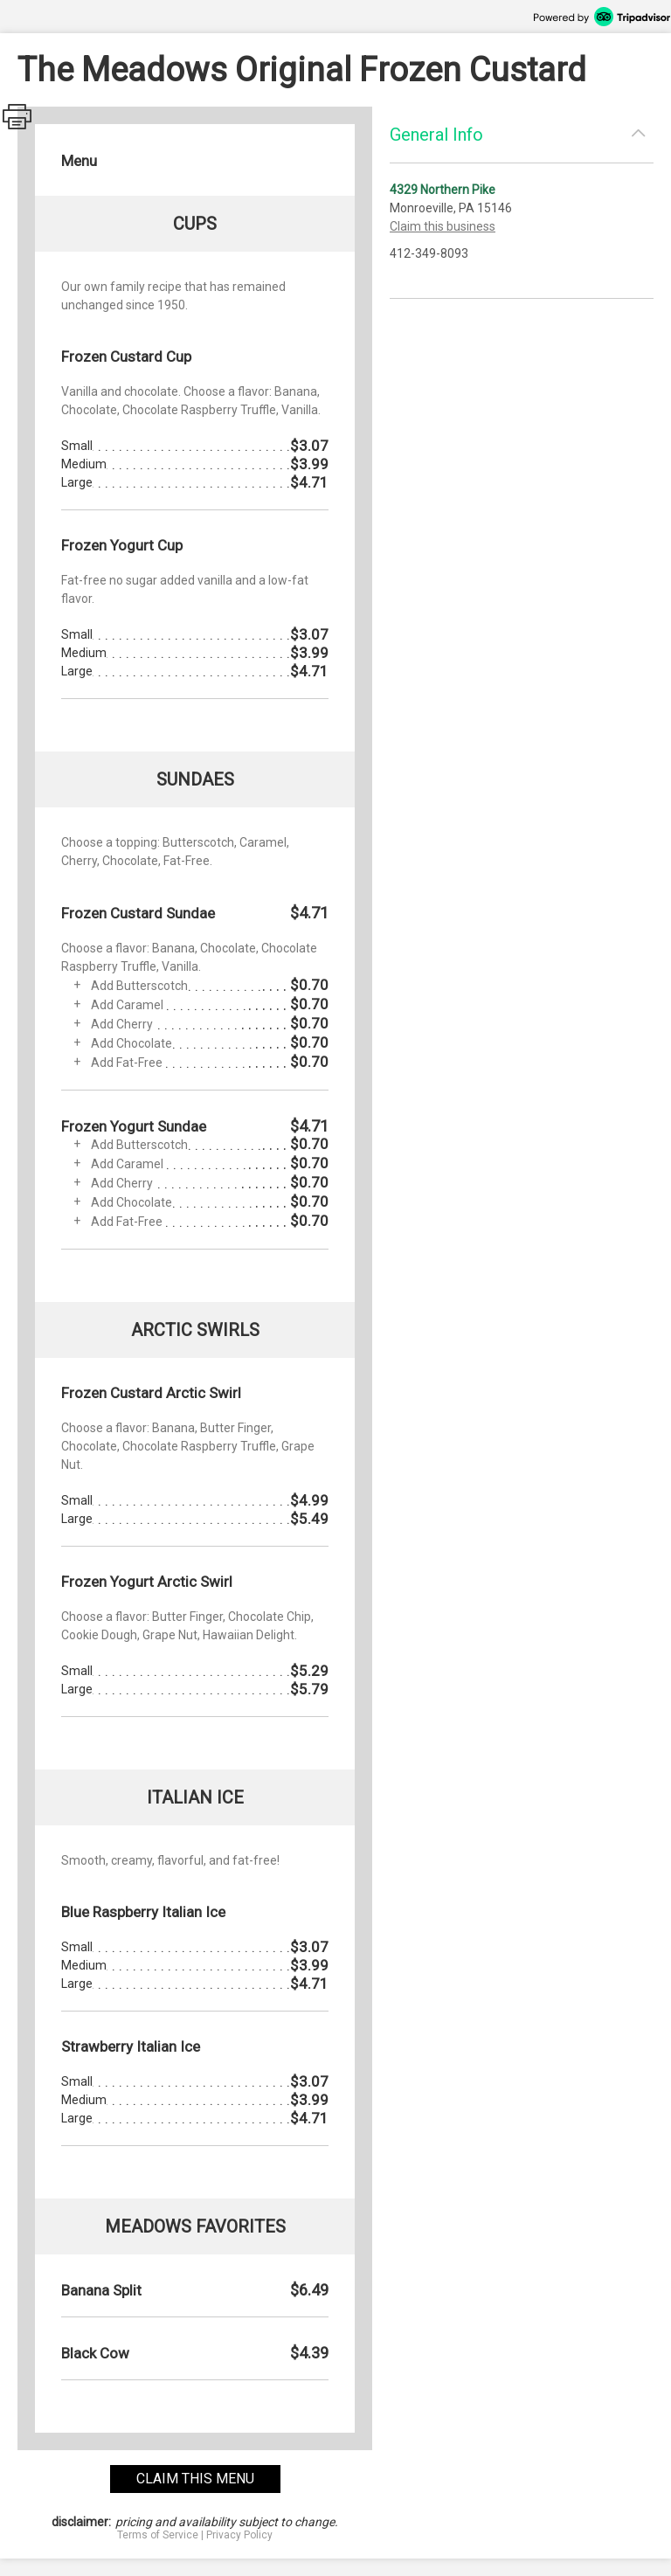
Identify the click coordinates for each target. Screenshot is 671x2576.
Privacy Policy (239, 2535)
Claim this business (442, 226)
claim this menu (195, 2478)
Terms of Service (157, 2535)
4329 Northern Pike (442, 190)
